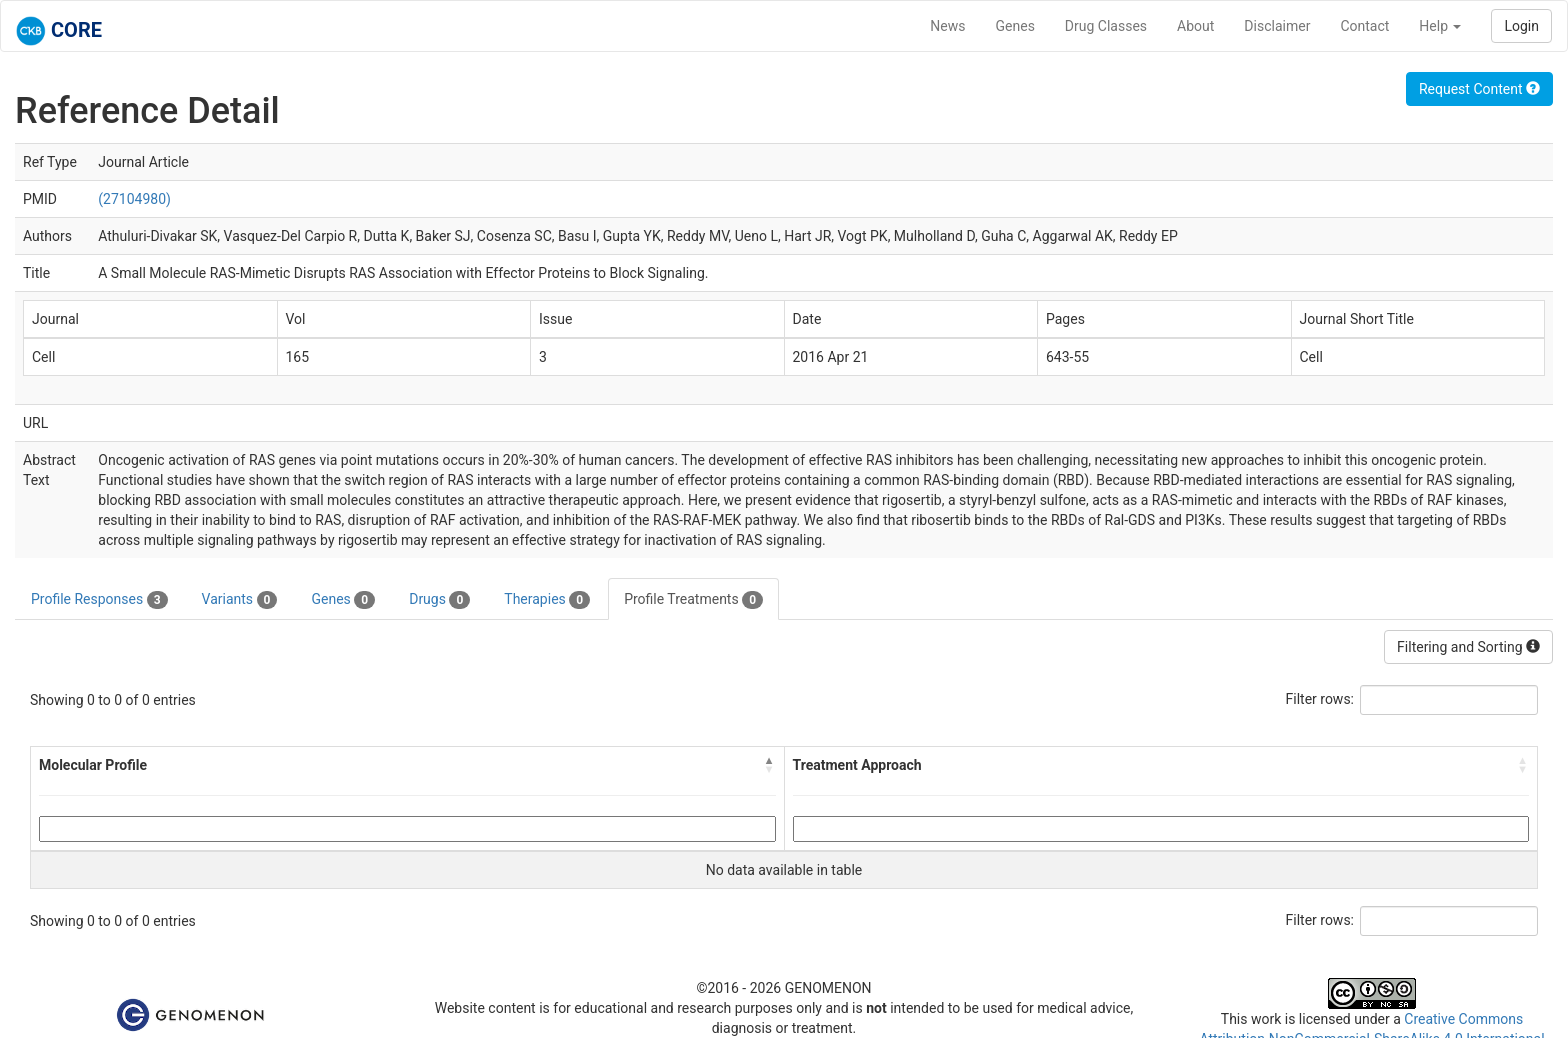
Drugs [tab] (439, 600)
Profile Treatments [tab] (693, 600)
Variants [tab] (240, 600)
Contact (1364, 26)
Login (1521, 26)
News (947, 26)
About (1195, 26)
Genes (1015, 26)
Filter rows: (1320, 699)
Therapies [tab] (547, 600)
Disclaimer (1277, 26)
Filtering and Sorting (1468, 647)
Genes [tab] (343, 600)
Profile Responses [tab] (99, 600)
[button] (770, 765)
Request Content (1479, 89)
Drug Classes (1106, 26)
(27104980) (134, 199)
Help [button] (1440, 26)
